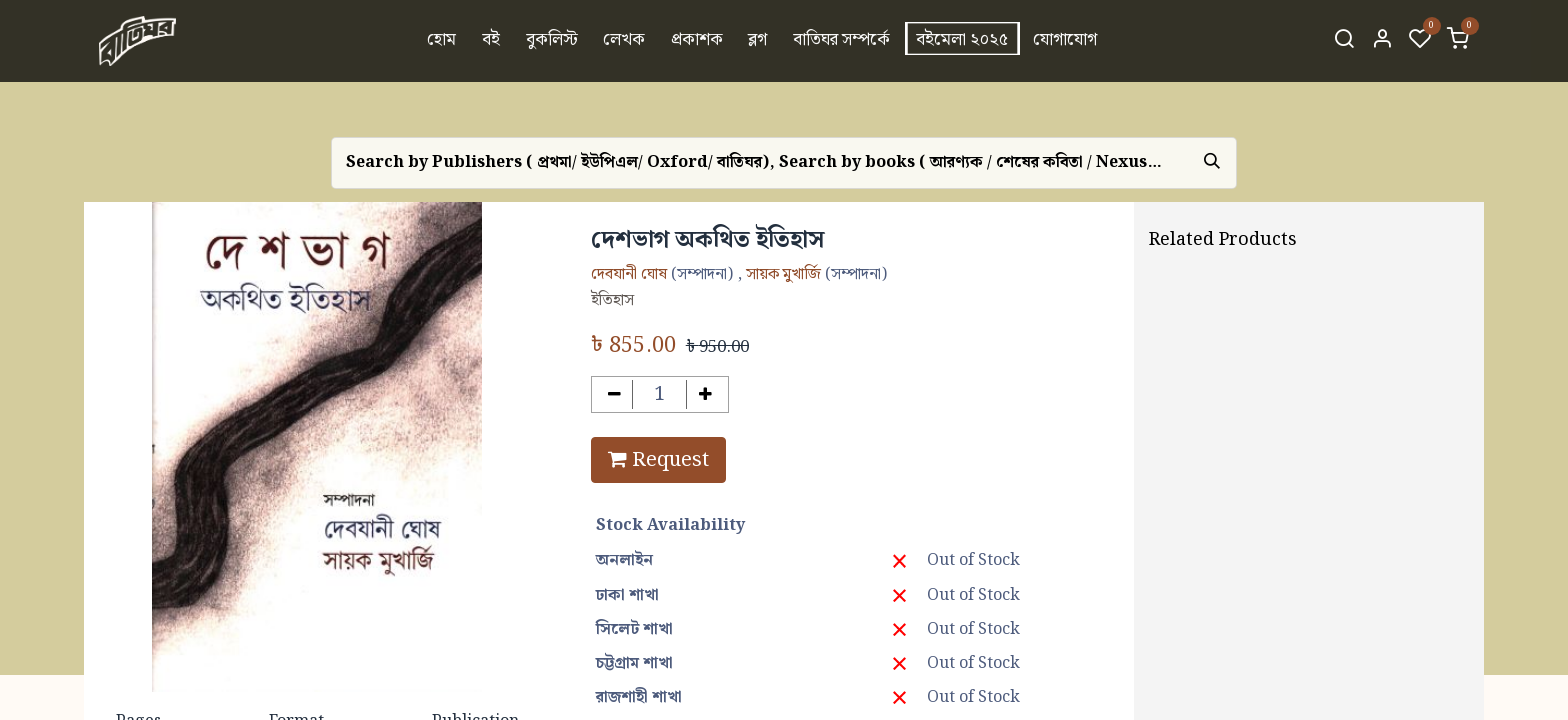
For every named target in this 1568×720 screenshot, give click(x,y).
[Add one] (705, 394)
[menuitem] (442, 41)
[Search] (1344, 41)
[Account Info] (1382, 41)
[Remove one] (614, 394)
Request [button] (658, 460)
